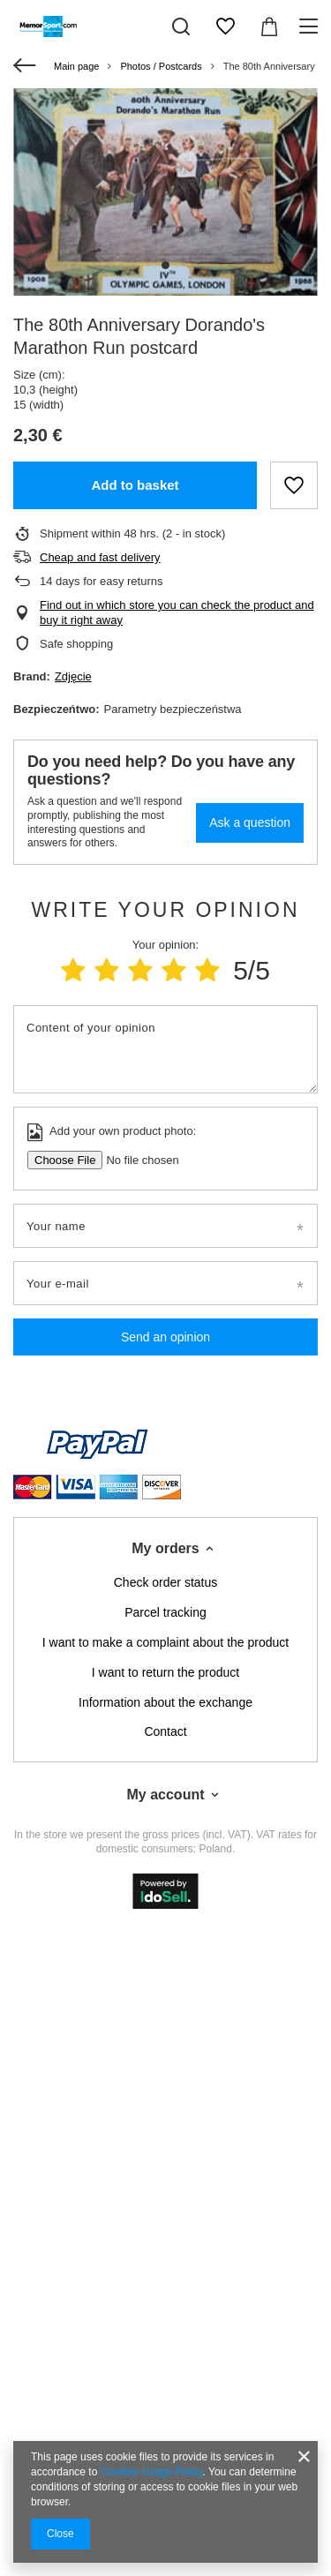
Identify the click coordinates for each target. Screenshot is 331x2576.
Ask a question (249, 822)
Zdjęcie (73, 676)
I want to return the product (165, 1672)
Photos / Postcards (160, 66)
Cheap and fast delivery (100, 557)
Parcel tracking (165, 1612)
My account (165, 1794)
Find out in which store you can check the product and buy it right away (177, 612)
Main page (76, 66)
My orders (165, 1548)
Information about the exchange (165, 1702)
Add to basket (134, 484)
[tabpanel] (165, 192)
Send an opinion (165, 1337)
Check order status (166, 1582)
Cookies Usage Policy (152, 2472)
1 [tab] (165, 265)
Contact (165, 1731)
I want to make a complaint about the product (165, 1642)
